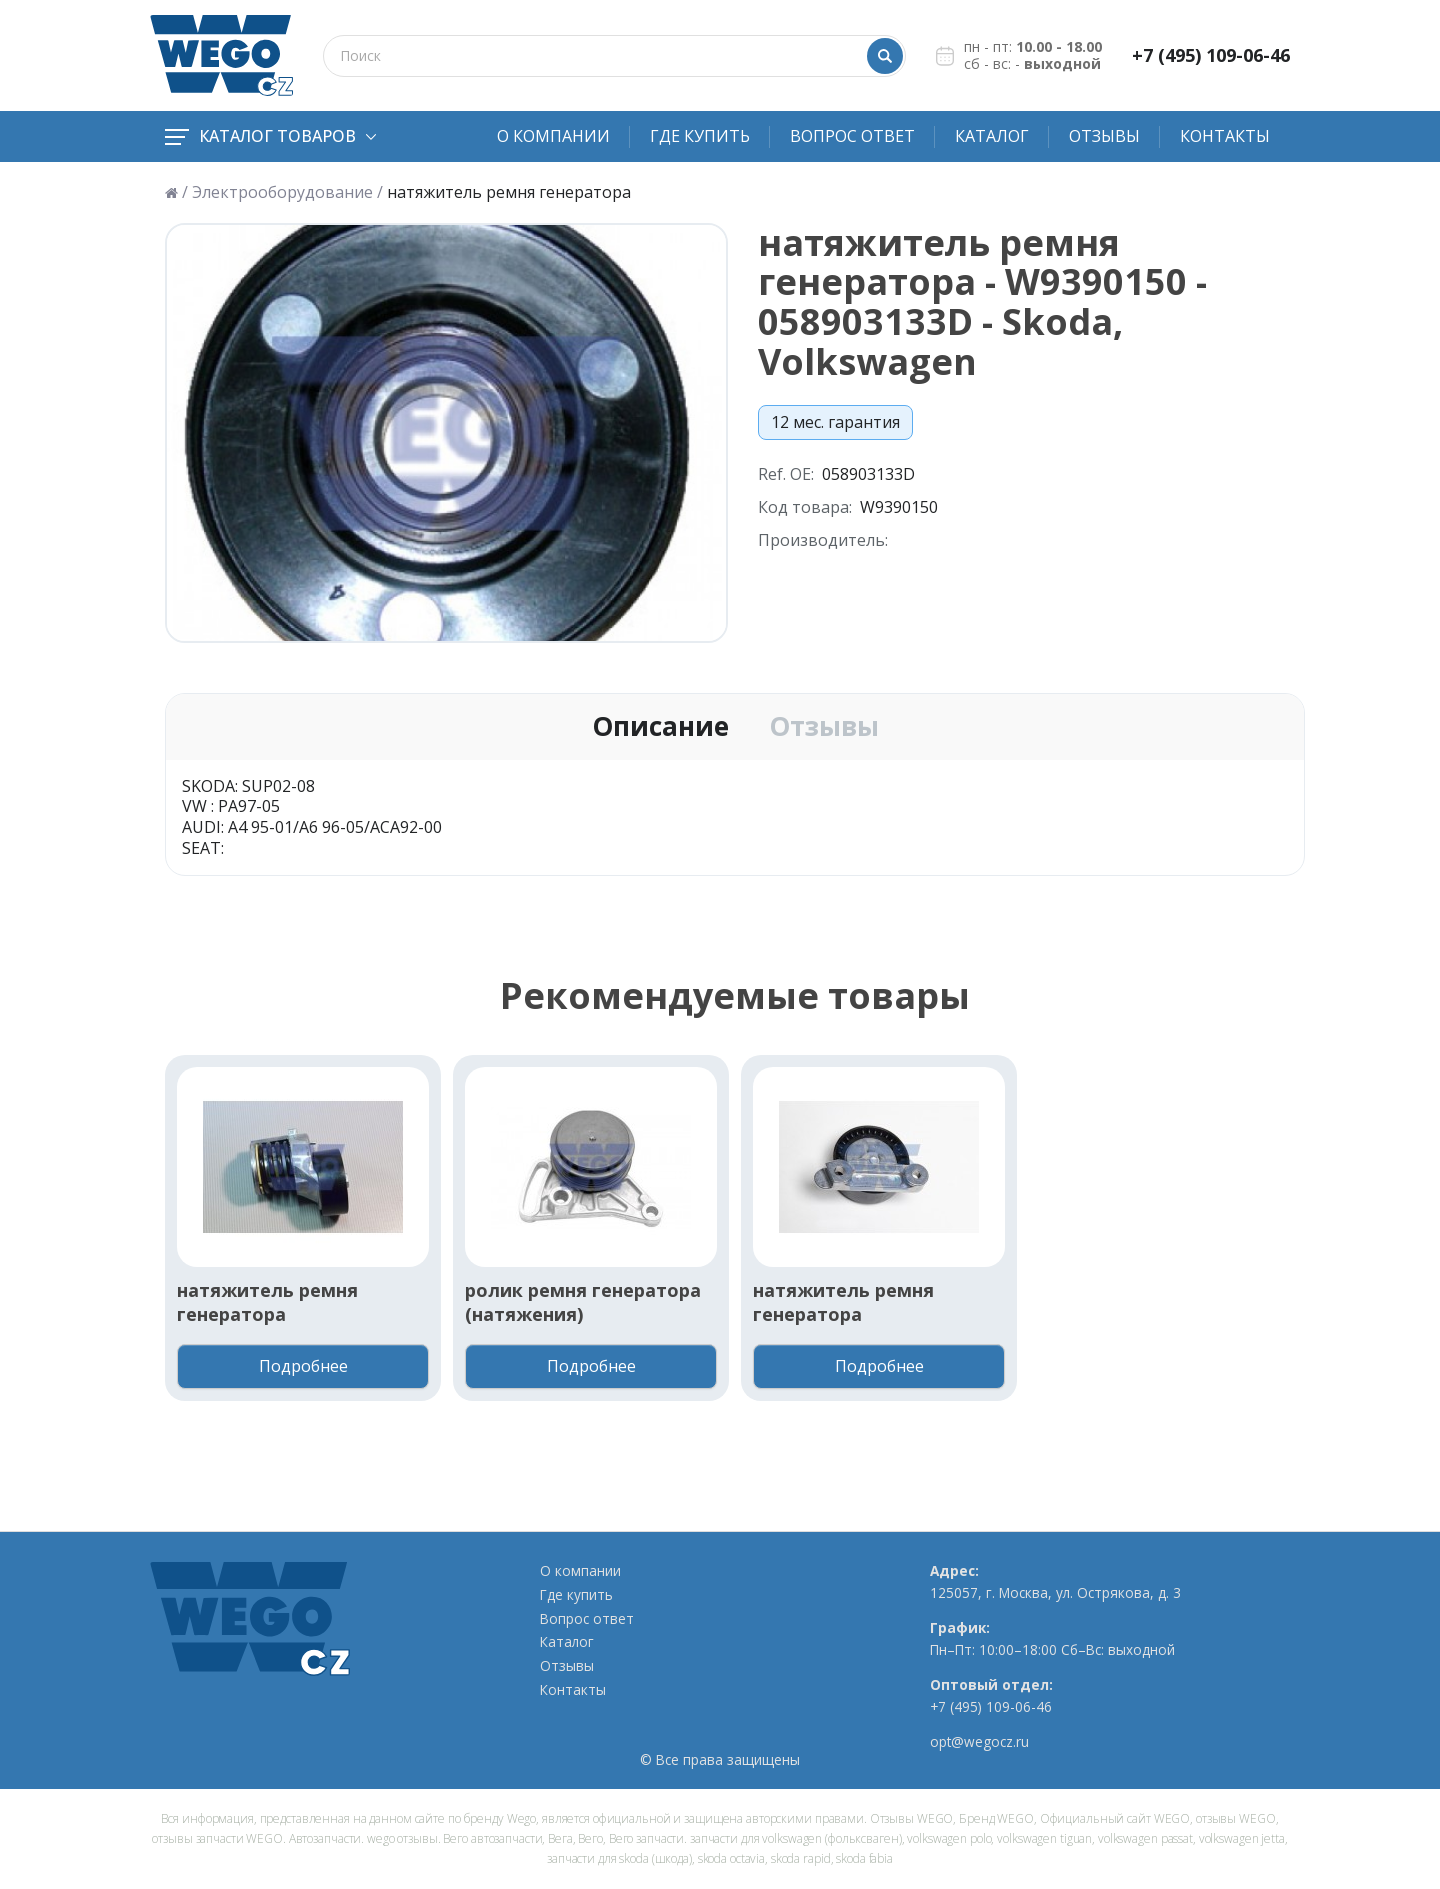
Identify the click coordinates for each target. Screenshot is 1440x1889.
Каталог (992, 136)
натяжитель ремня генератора (267, 1302)
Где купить (700, 136)
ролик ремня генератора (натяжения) (583, 1302)
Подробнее (303, 1366)
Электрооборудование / (287, 192)
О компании (553, 136)
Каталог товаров (270, 136)
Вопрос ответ (852, 136)
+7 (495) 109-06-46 (1211, 55)
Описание (660, 727)
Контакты (1225, 136)
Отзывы (1104, 136)
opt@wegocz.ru (979, 1742)
